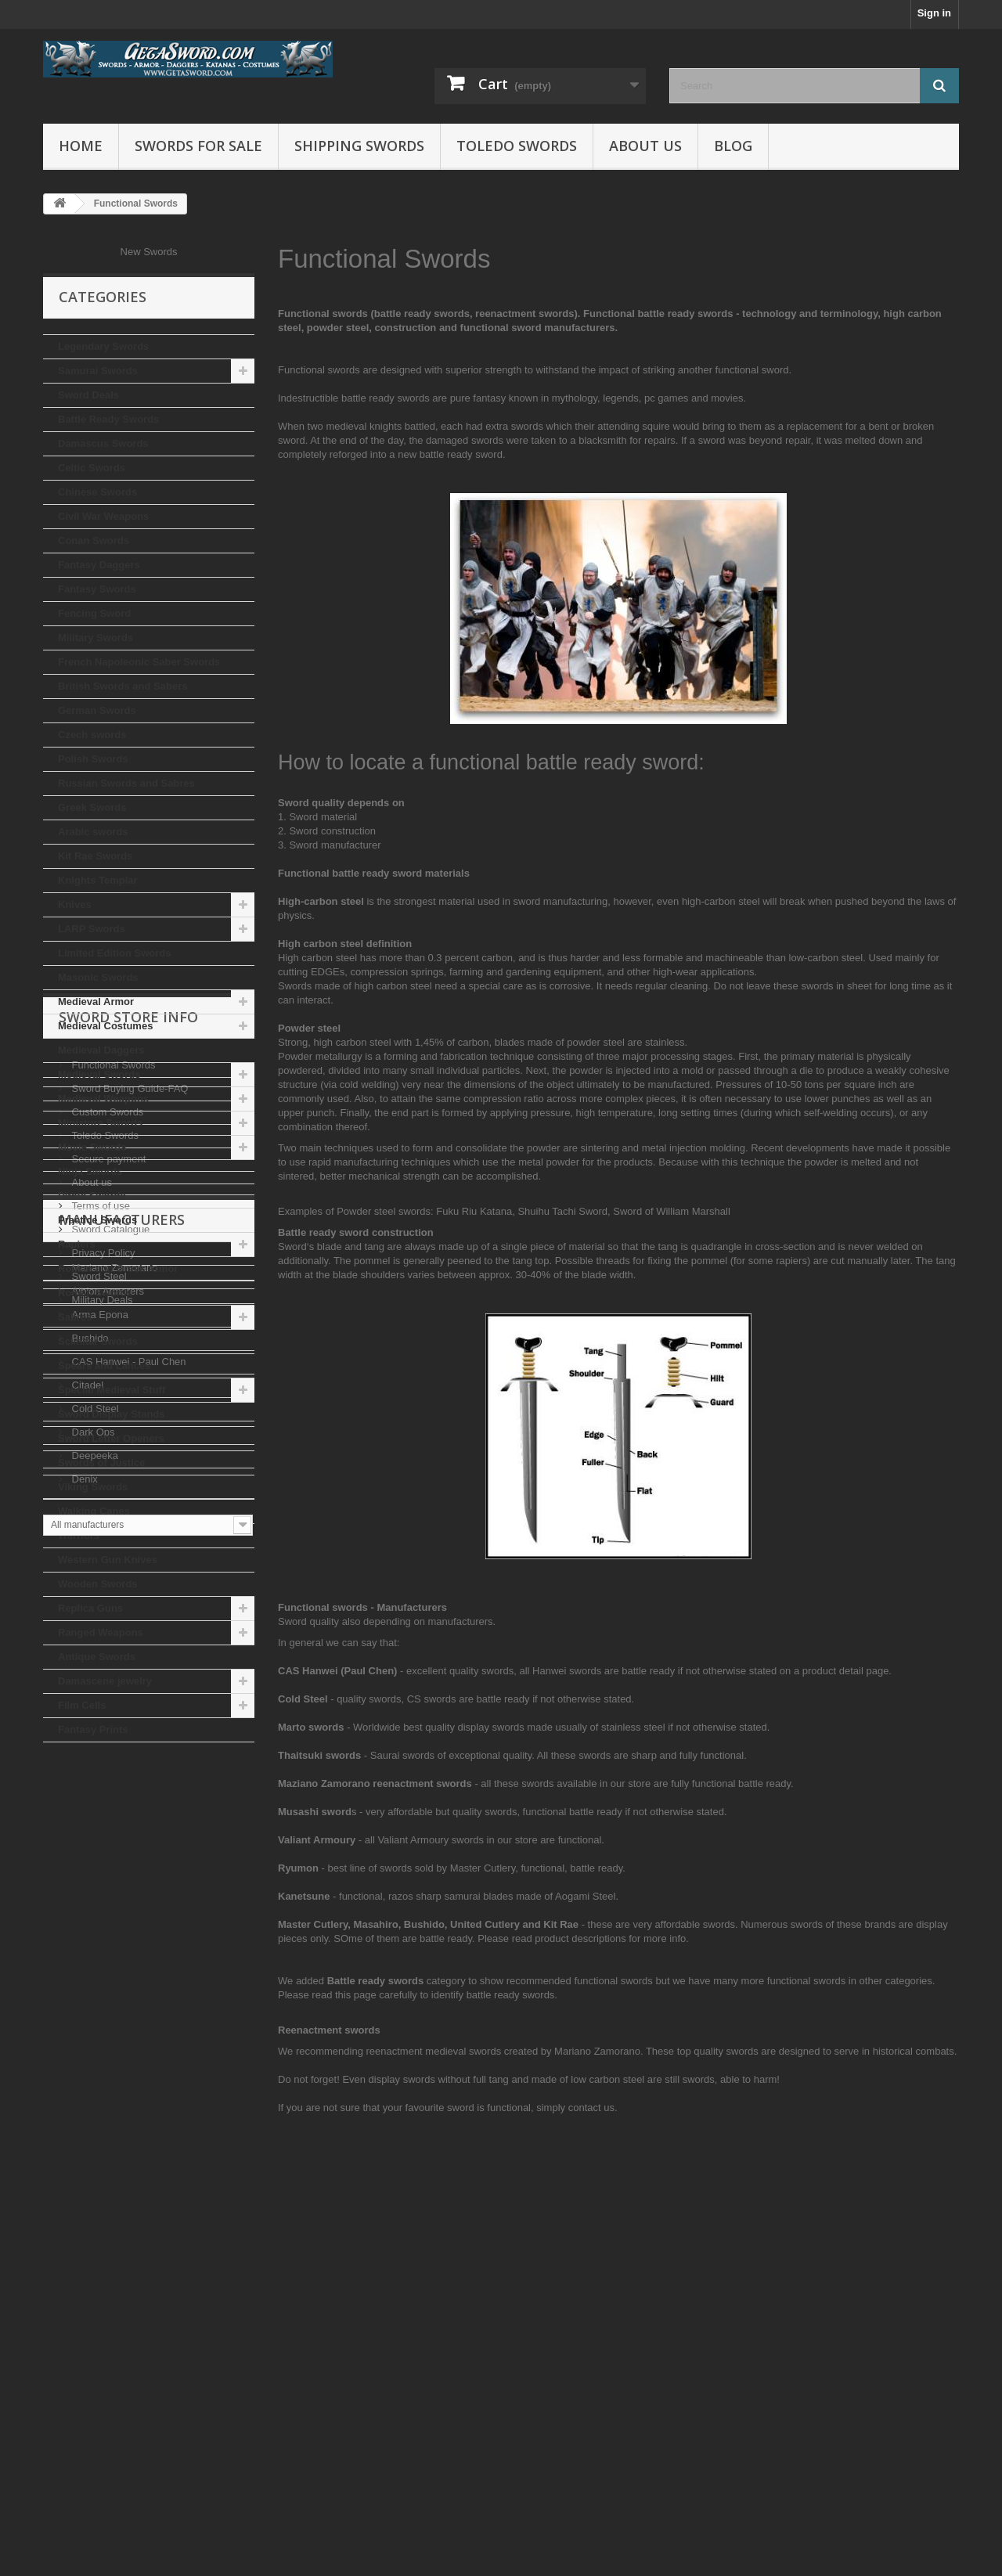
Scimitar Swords (98, 1341)
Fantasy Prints (93, 1729)
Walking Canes (94, 1511)
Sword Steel (98, 2042)
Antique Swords (96, 1657)
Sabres (75, 1317)
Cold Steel (94, 2308)
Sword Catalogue (109, 1995)
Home (81, 145)
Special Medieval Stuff (111, 1390)
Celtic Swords (91, 468)
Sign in (934, 13)
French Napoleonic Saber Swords (139, 662)
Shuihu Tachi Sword (562, 1211)
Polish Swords (93, 759)
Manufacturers (122, 2125)
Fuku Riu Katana (474, 1211)
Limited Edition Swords (114, 953)
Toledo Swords (516, 145)
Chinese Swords (97, 492)
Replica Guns (90, 1608)
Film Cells (82, 1705)
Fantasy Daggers (99, 565)
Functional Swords (112, 1831)
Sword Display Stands (111, 1414)
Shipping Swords (359, 145)
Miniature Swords (100, 1123)
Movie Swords (92, 1147)
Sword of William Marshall (671, 1211)
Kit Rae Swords (95, 856)
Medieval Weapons (103, 1098)
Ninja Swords (90, 1171)
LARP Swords (91, 929)
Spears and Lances (104, 1365)
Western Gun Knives (107, 1559)
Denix (83, 2378)
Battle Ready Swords (108, 419)
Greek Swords (92, 807)
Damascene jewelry (105, 1681)
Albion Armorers (106, 2190)
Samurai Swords (98, 370)
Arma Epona (98, 2214)
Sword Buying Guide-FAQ (128, 1855)
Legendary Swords (103, 346)
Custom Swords (106, 1878)
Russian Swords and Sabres (126, 783)
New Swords (149, 252)
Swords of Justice (101, 1462)
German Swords (97, 710)
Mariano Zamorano (113, 2167)
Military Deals (101, 2066)
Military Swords (95, 637)
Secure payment (107, 1925)
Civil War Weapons (103, 516)
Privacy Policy (102, 2019)
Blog (733, 145)
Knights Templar (98, 880)
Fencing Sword (94, 613)
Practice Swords (97, 1220)
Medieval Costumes (105, 1026)
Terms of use (99, 1972)
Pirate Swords (92, 1196)
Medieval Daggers (101, 1050)
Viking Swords (93, 1487)
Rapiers (77, 1244)
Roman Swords (95, 1293)
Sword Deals (88, 395)
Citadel (86, 2284)
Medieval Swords (99, 1074)
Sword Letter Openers (111, 1438)
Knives (75, 904)
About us (645, 145)
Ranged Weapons (100, 1632)
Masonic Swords (98, 977)
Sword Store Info (128, 1789)
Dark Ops (92, 2331)
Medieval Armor (96, 1001)
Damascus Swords (103, 443)
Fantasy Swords (97, 589)
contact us (591, 2107)
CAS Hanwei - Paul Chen (127, 2261)
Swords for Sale (198, 145)
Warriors (78, 1535)
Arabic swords (93, 832)
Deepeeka (93, 2355)
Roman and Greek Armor (118, 1268)
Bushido (89, 2237)
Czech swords (92, 734)
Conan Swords (93, 540)
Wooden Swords (98, 1584)
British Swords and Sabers (122, 686)
